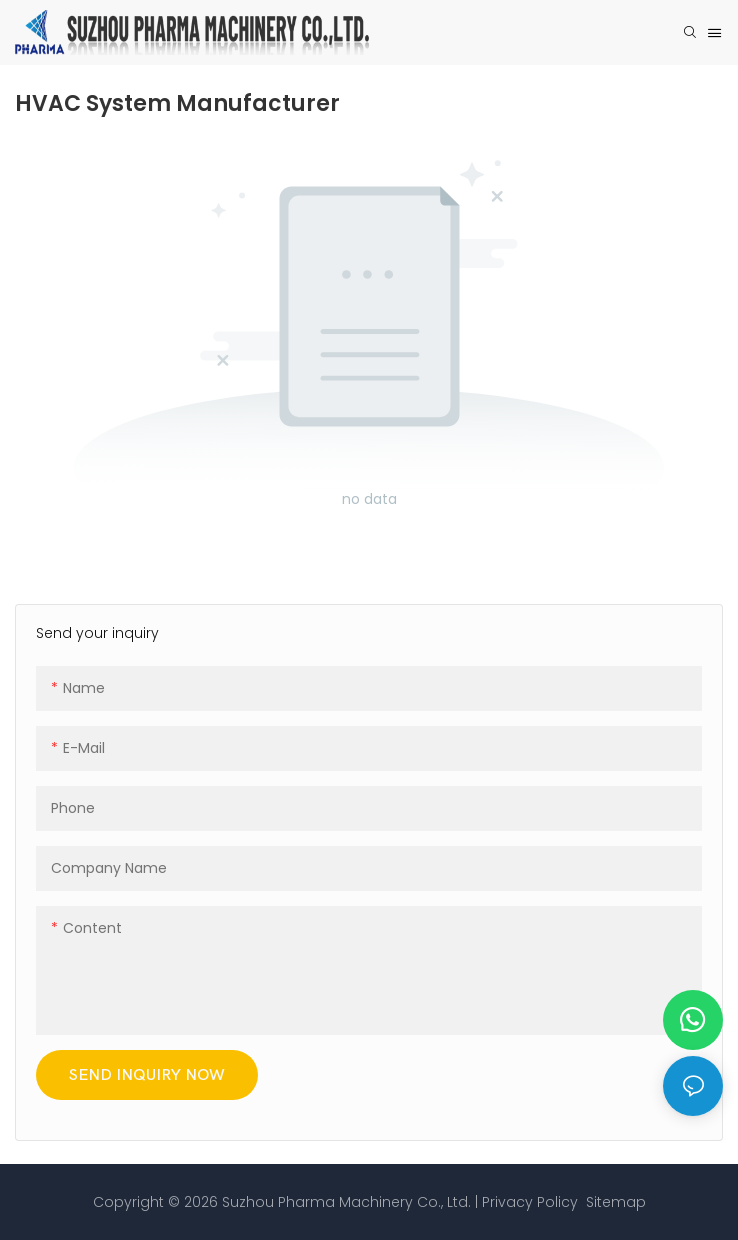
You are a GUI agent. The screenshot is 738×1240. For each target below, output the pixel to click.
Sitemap (614, 1202)
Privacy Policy (530, 1202)
